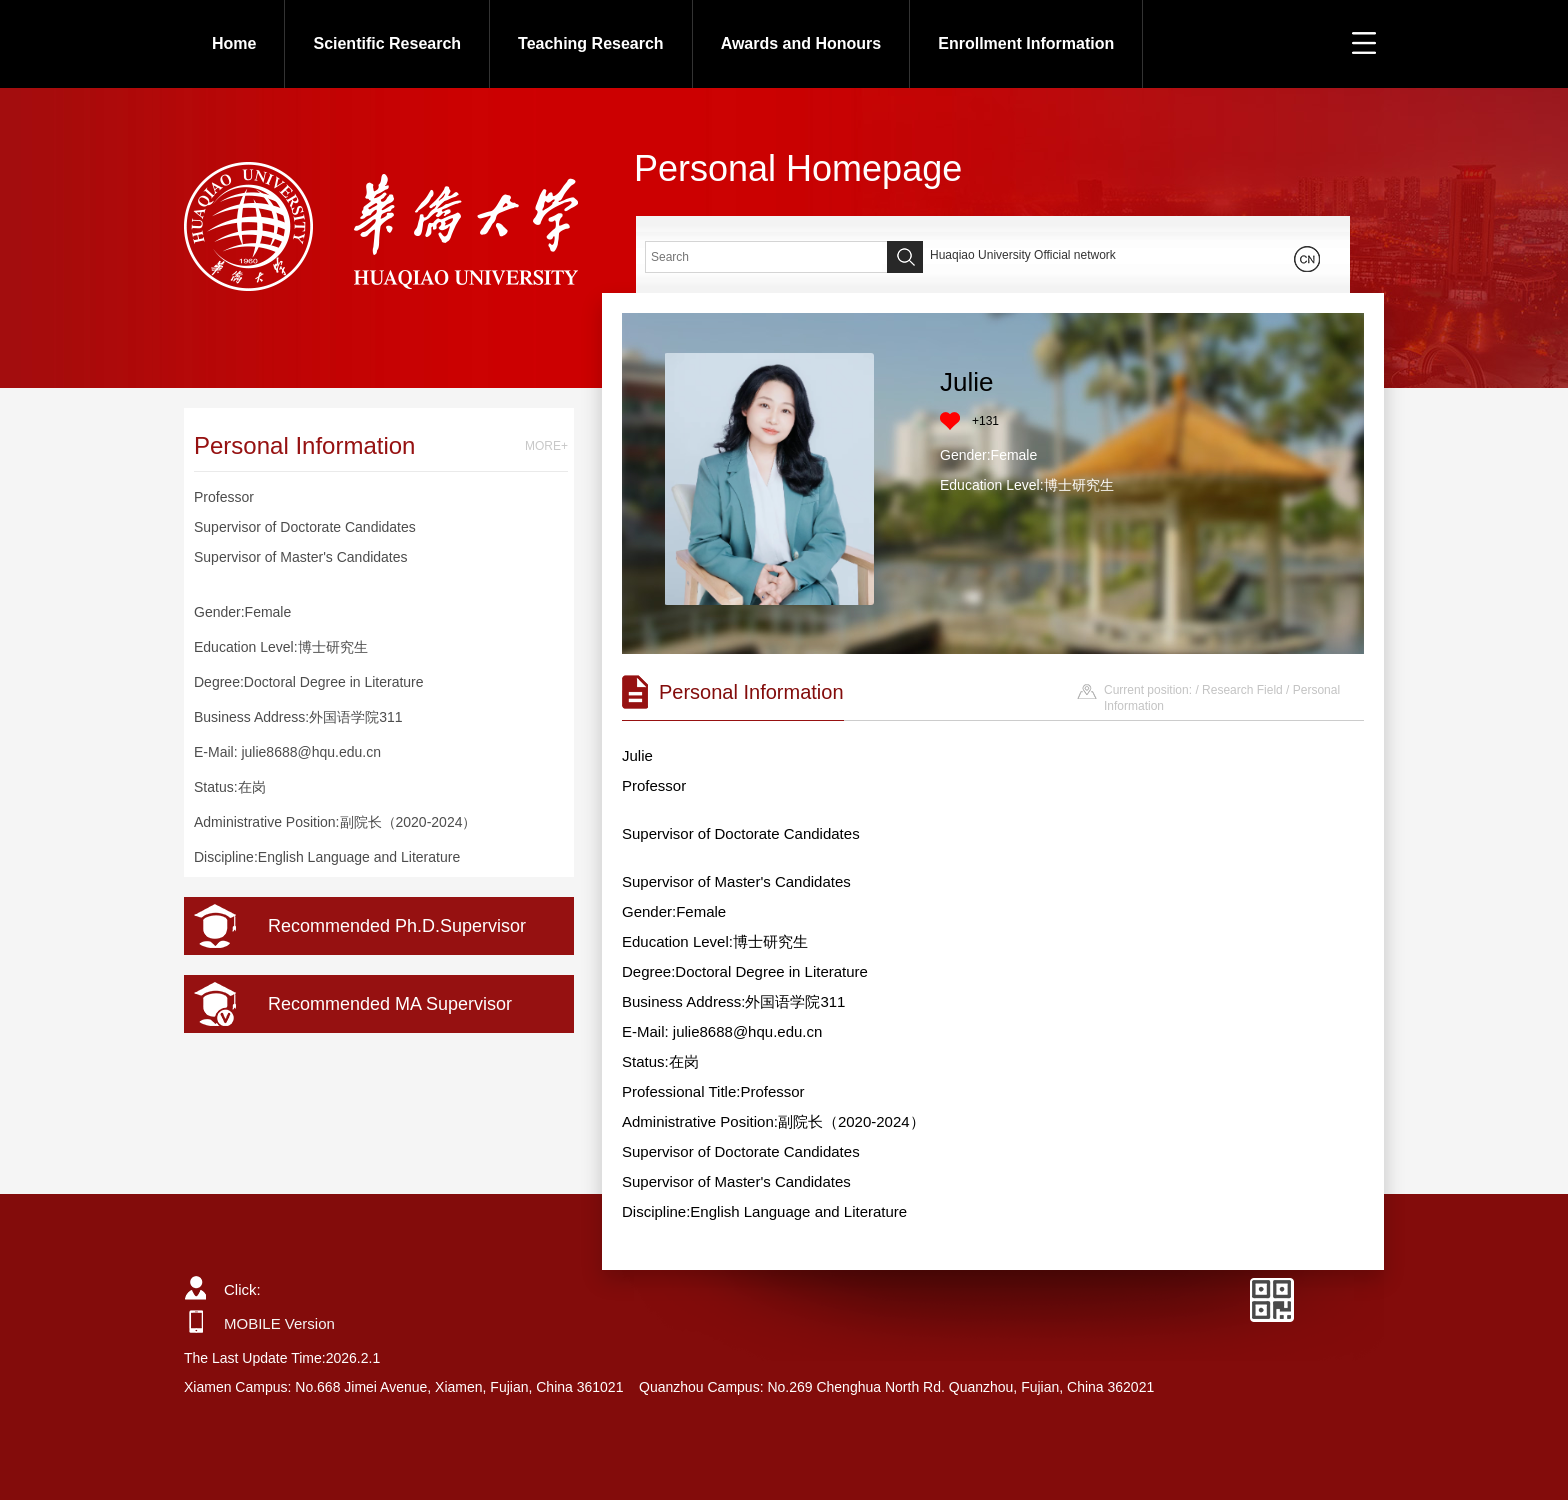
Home (234, 43)
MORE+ (546, 446)
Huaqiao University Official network (1023, 255)
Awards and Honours (801, 43)
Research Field (1242, 690)
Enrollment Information (1026, 43)
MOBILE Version (279, 1323)
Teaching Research (591, 43)
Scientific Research (387, 43)
